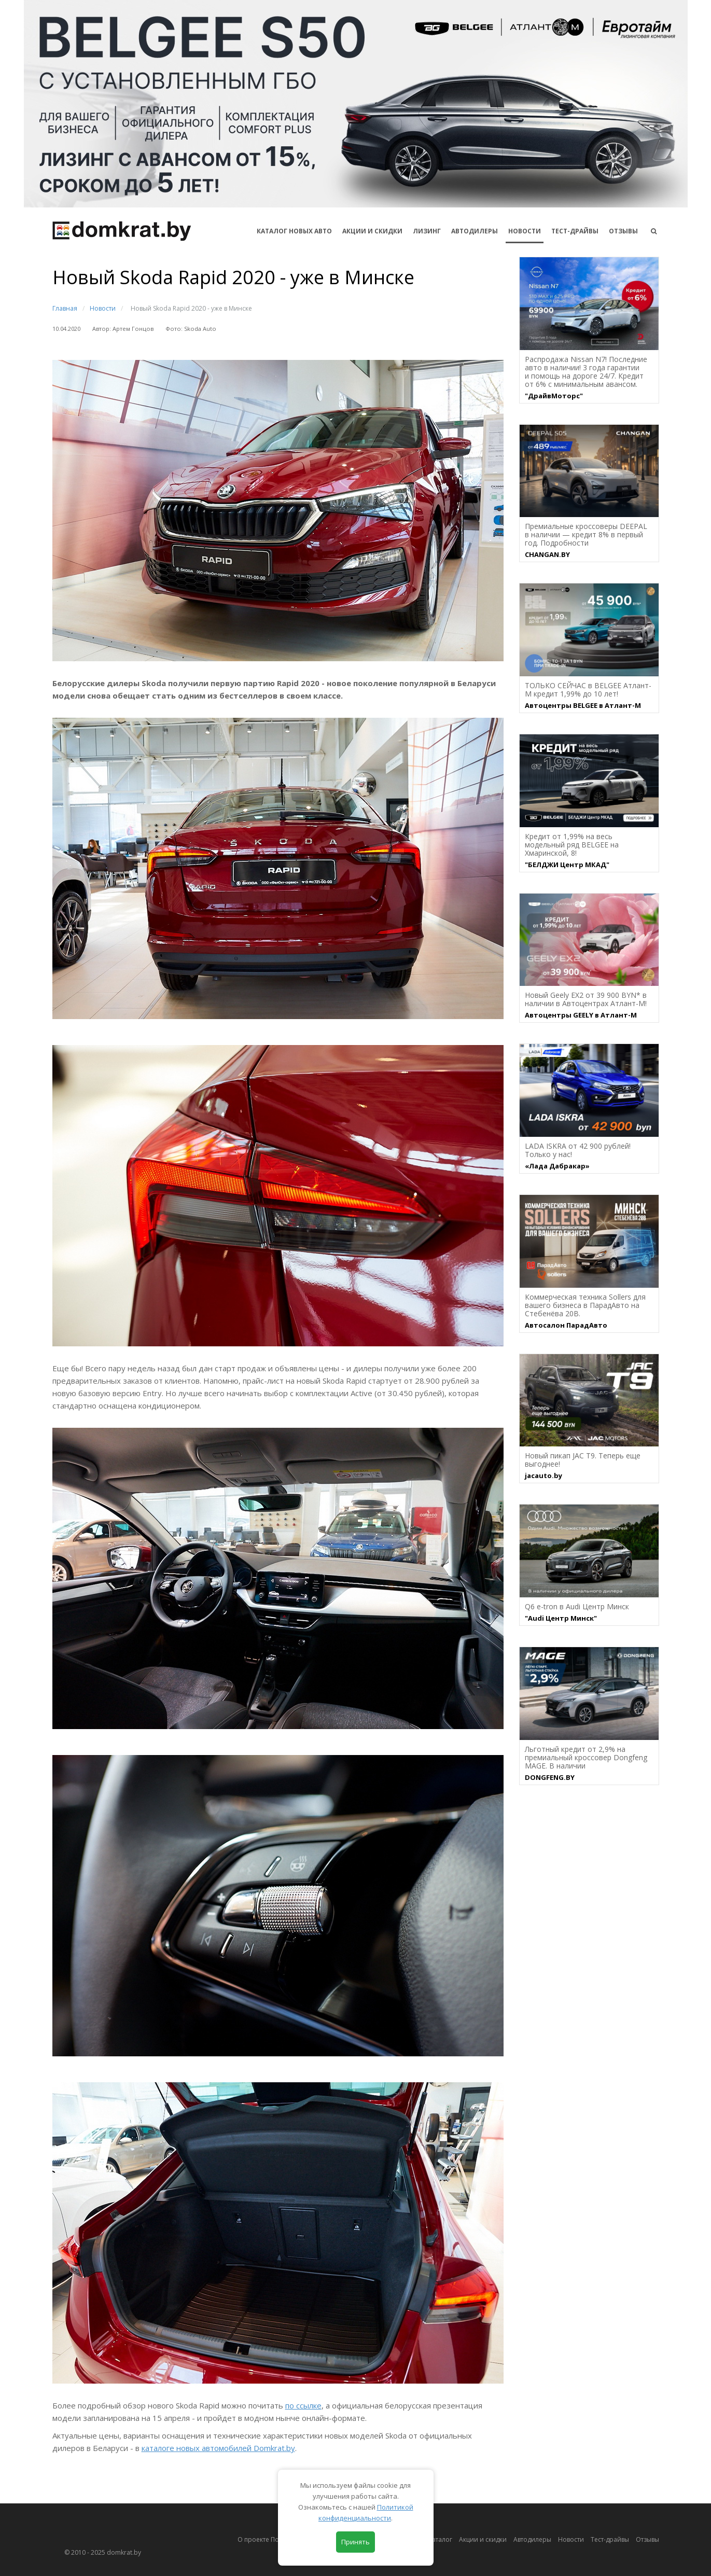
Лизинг (427, 231)
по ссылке (303, 2405)
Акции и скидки (483, 2539)
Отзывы (623, 231)
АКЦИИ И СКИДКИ (372, 231)
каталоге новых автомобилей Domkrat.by (218, 2448)
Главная (64, 308)
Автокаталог (433, 2539)
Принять (355, 2541)
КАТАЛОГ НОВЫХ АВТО (294, 231)
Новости (524, 231)
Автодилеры (474, 231)
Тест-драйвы (574, 231)
